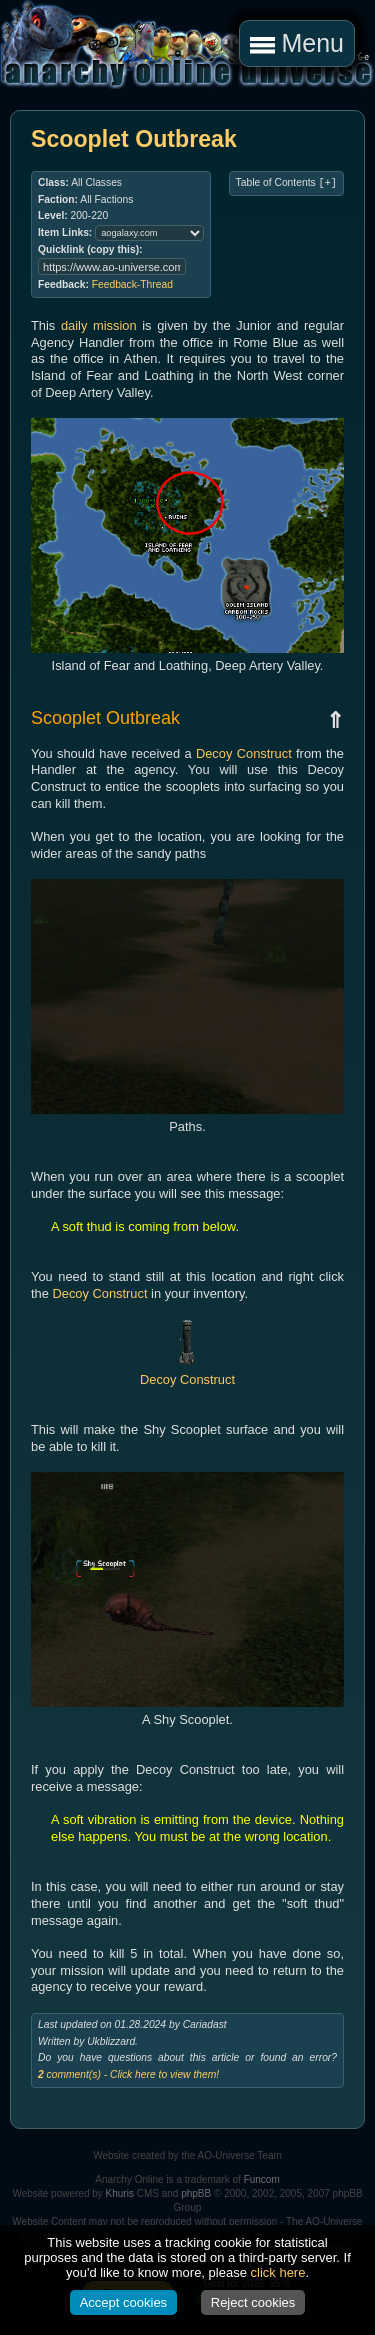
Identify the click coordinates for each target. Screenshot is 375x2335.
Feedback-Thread (132, 284)
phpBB (196, 2193)
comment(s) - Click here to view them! (128, 2074)
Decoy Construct (244, 753)
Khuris (120, 2193)
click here (278, 2272)
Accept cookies (123, 2302)
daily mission (99, 325)
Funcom (262, 2179)
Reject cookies (253, 2302)
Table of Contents (286, 183)
